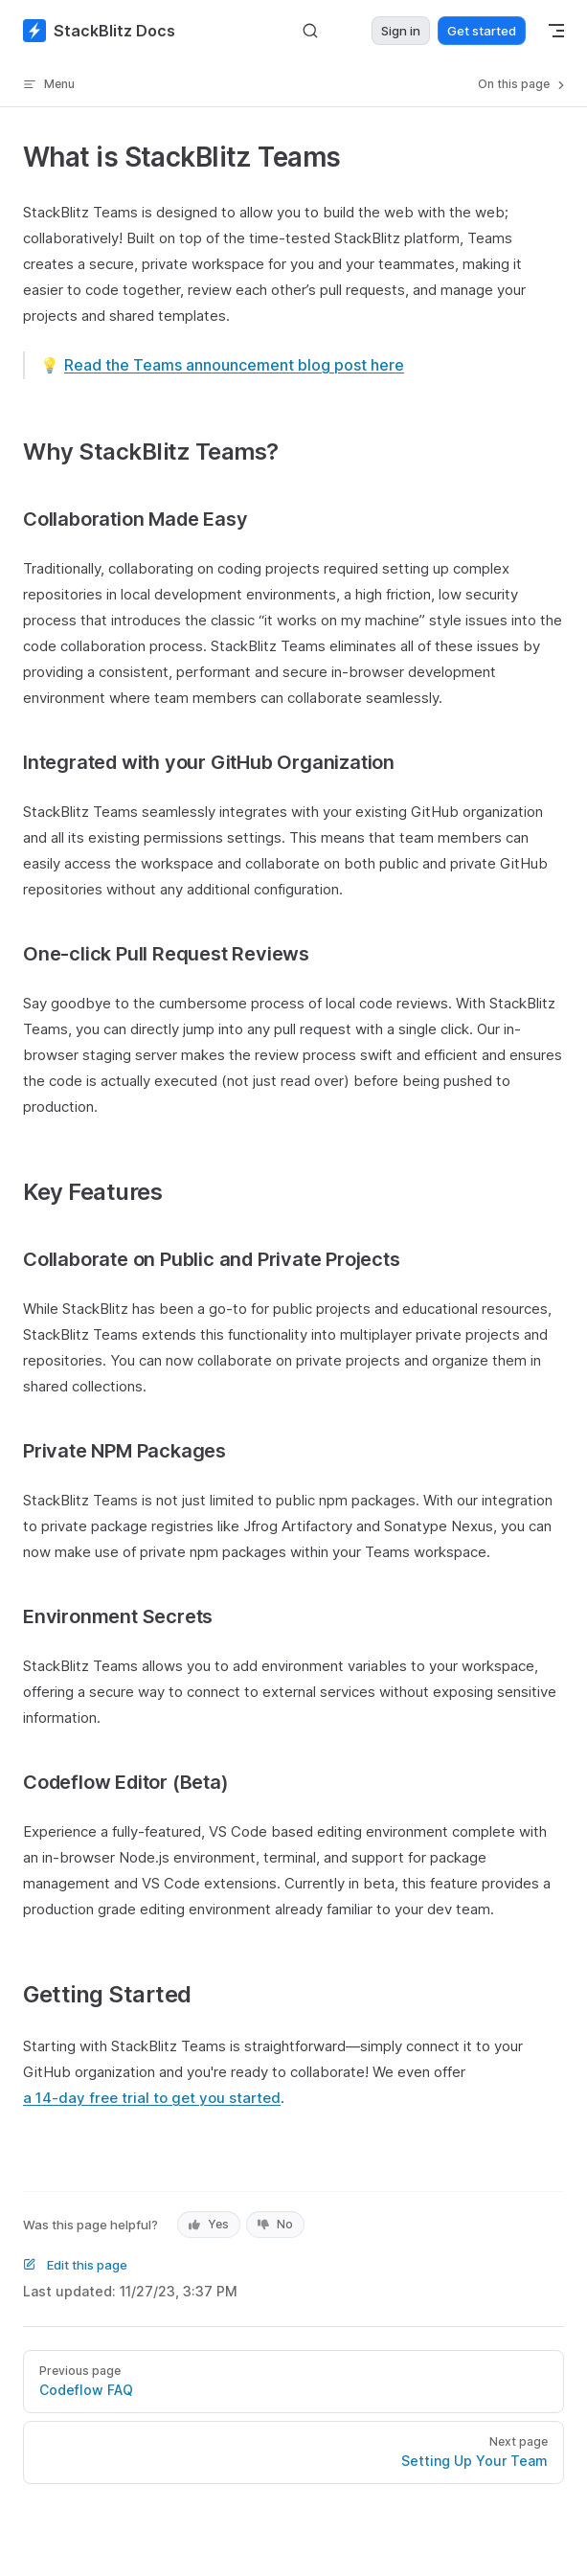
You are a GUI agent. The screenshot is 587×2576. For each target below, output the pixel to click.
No (275, 2224)
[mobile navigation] (556, 30)
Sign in (400, 30)
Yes (209, 2224)
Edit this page (75, 2264)
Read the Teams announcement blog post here (234, 364)
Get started (481, 30)
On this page (523, 84)
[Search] (310, 31)
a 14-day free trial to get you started (152, 2098)
